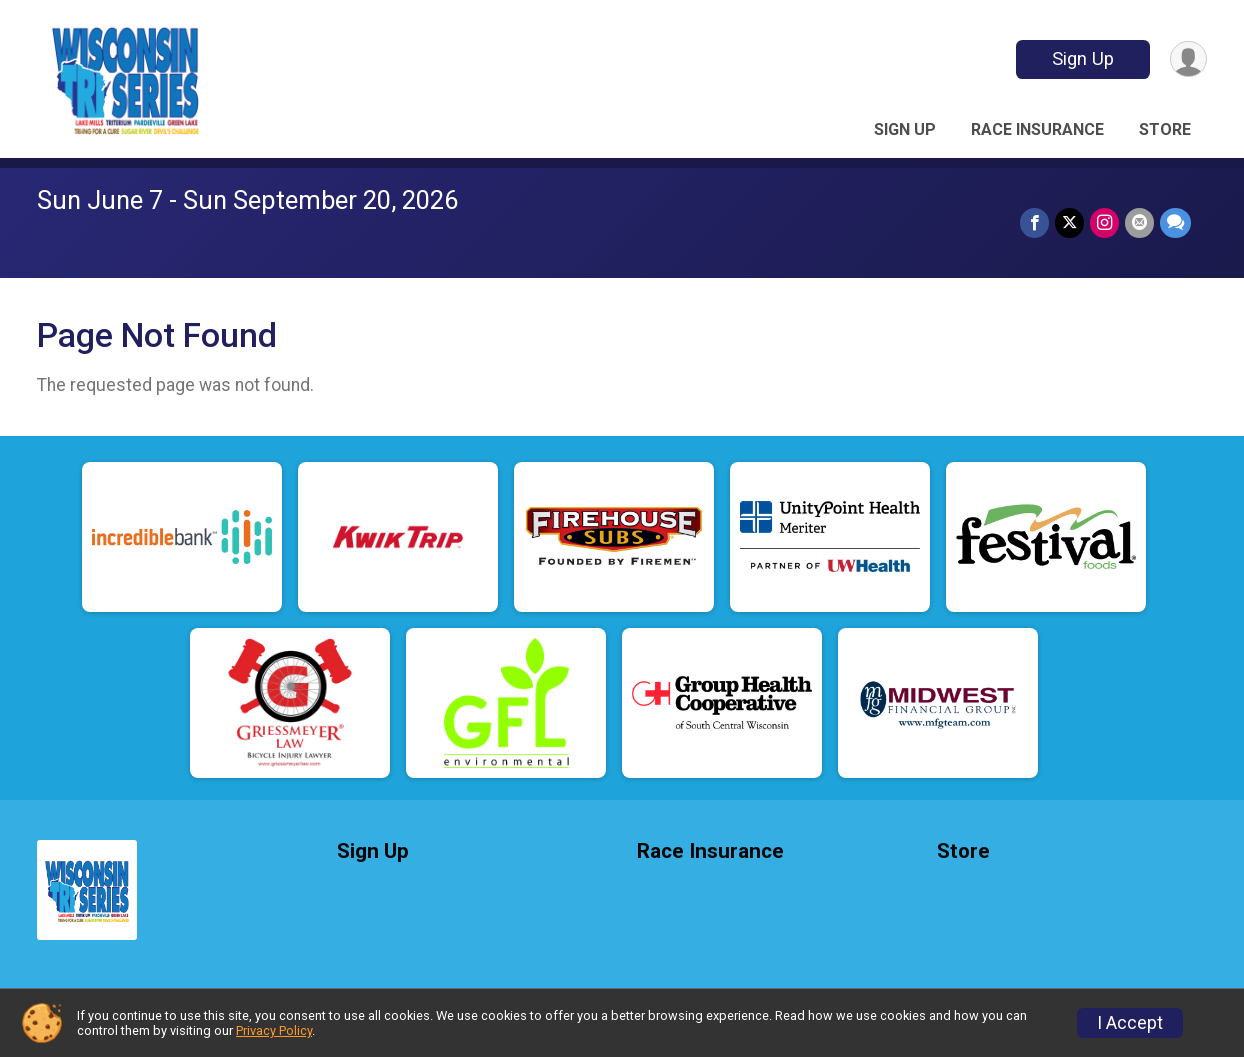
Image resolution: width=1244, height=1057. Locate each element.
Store (1165, 129)
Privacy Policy (274, 1030)
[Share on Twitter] (1069, 222)
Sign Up (1083, 58)
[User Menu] (1188, 59)
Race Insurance (1037, 129)
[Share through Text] (1175, 222)
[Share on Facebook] (1034, 222)
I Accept (1130, 1023)
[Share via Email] (1139, 222)
